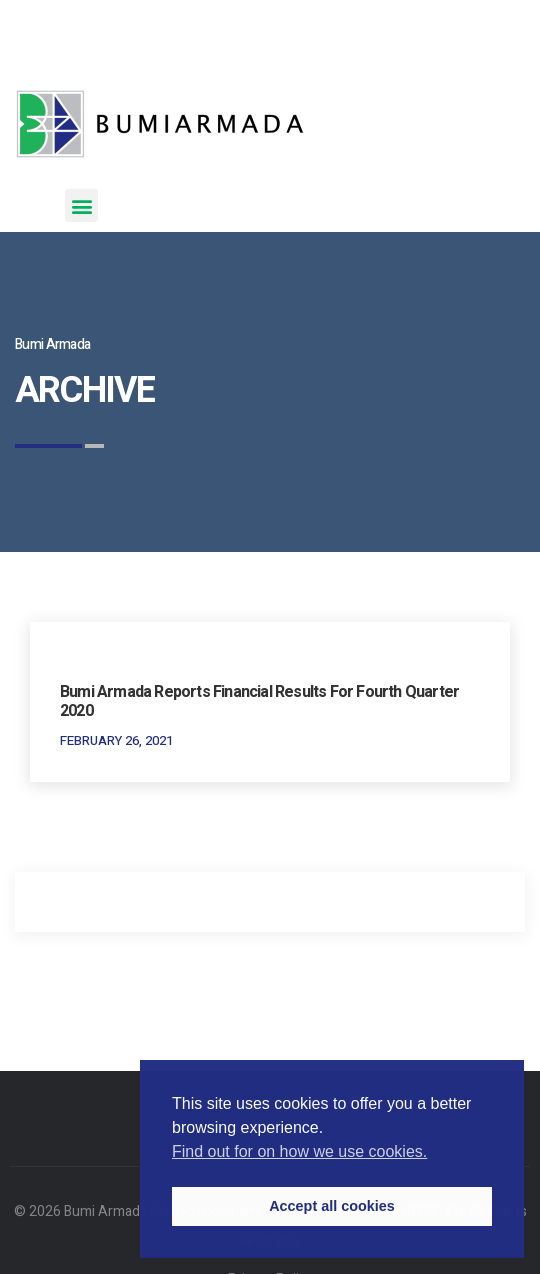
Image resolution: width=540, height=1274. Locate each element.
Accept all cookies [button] (332, 1206)
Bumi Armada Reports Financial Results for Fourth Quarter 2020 (259, 701)
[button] (81, 205)
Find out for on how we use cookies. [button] (299, 1151)
